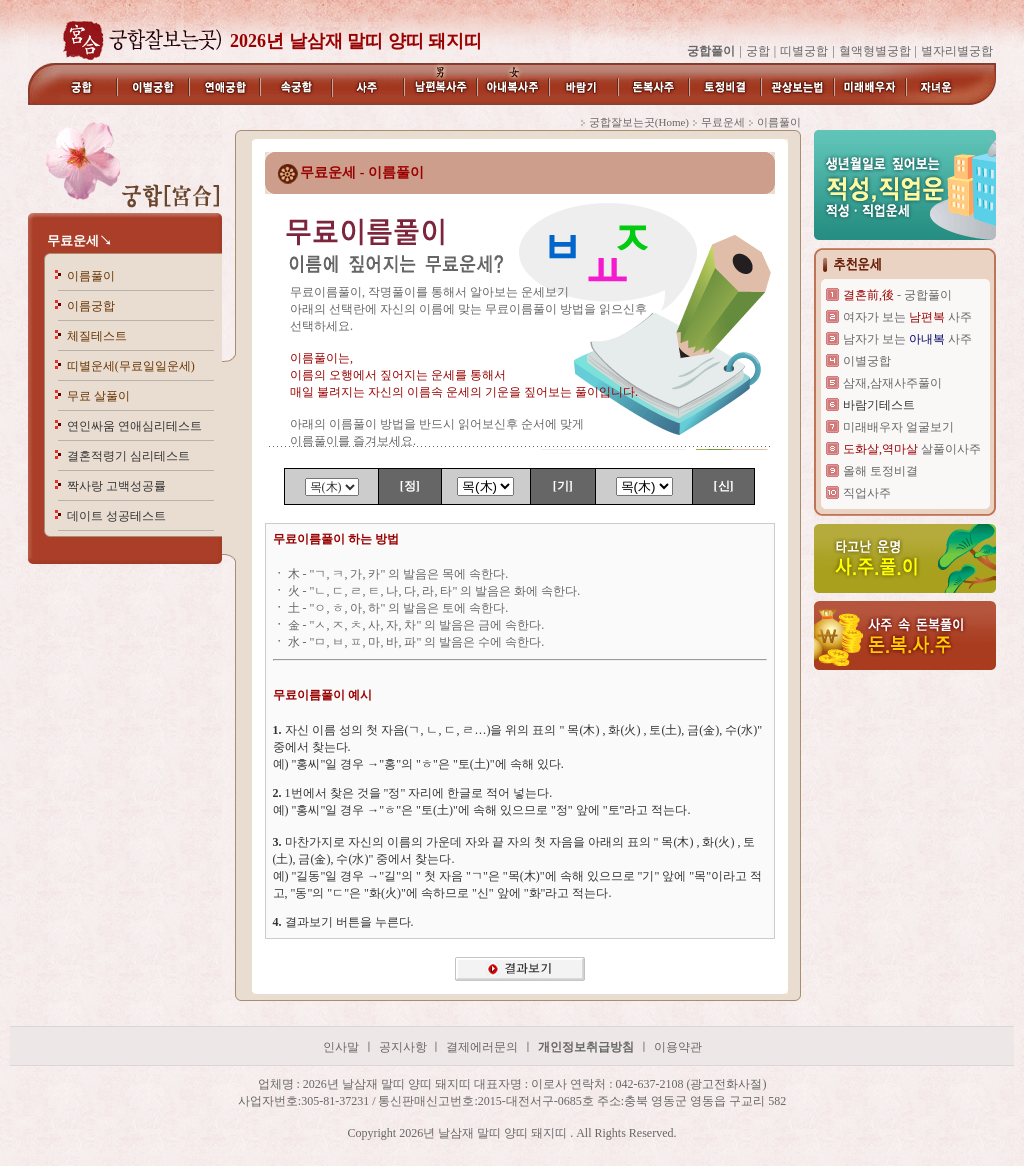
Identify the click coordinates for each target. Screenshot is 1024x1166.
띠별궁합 (804, 51)
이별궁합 (867, 361)
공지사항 (404, 1047)
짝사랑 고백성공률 (116, 486)
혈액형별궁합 (875, 51)
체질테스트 (97, 336)
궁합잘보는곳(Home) (639, 122)
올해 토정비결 (880, 471)
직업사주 (867, 493)
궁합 (758, 51)
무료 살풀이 (98, 396)
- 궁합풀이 (897, 295)
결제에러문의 (482, 1047)
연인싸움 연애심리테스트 (134, 426)
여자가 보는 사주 (907, 317)
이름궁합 (91, 306)
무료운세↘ (79, 240)
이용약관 (678, 1047)
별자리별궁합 (957, 51)
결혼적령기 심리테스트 (128, 456)
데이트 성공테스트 (116, 516)
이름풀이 (91, 276)
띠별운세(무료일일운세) (131, 366)
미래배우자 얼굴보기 (898, 427)
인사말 (341, 1047)
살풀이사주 (912, 449)
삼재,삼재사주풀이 (892, 383)
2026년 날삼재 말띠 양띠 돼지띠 (356, 41)
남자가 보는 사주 (907, 339)
